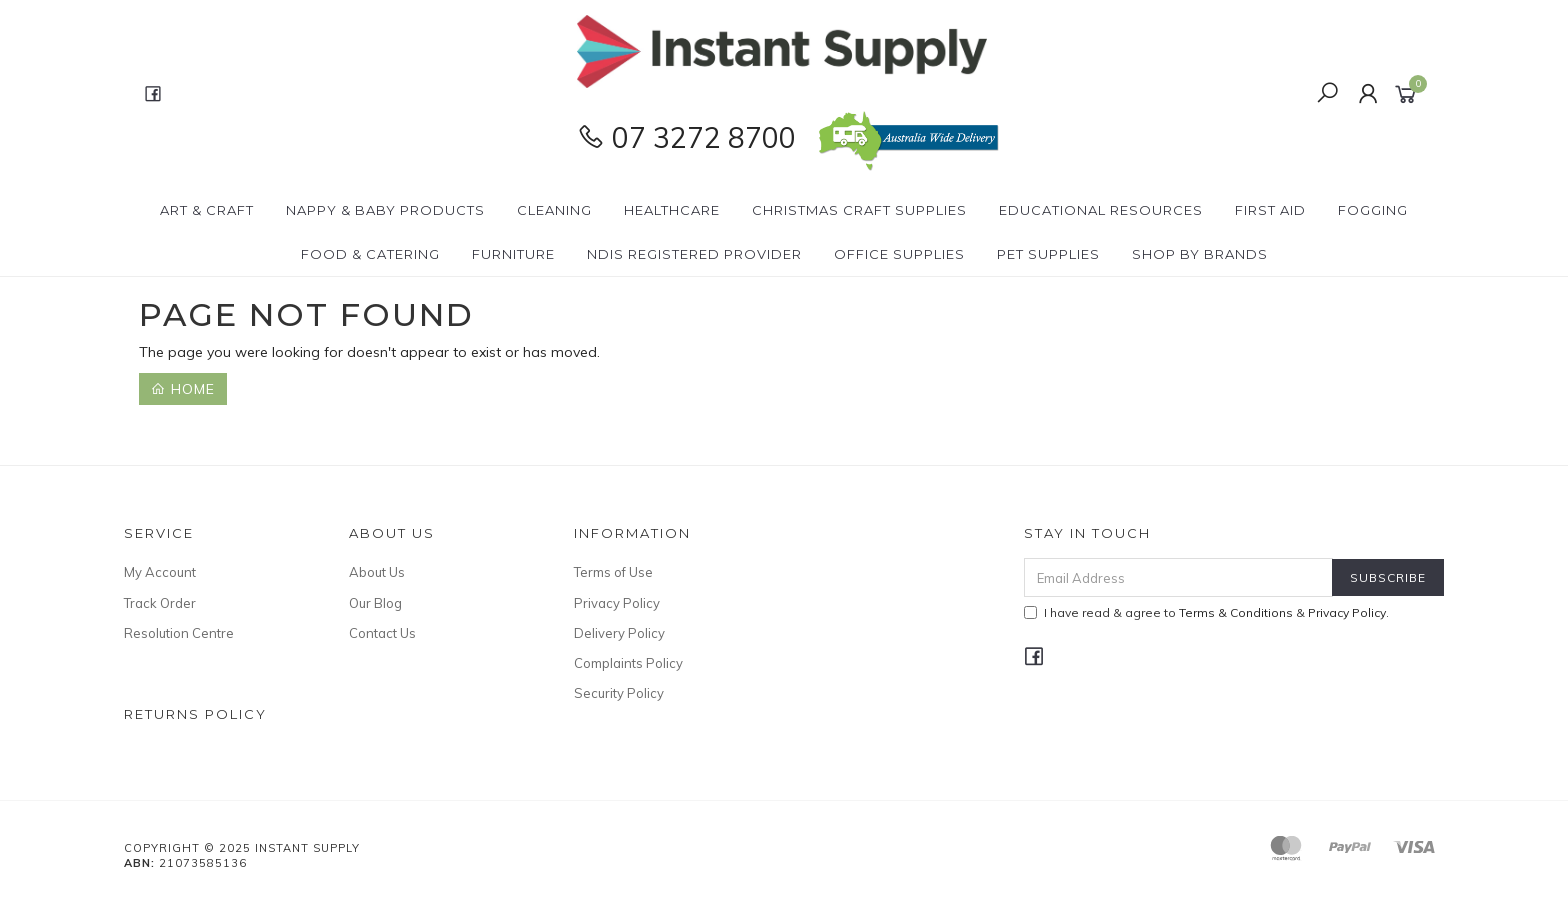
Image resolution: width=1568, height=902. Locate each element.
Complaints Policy (628, 663)
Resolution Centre (179, 633)
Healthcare (672, 210)
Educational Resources (1101, 210)
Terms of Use (613, 572)
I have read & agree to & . (1206, 612)
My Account (160, 572)
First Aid (1270, 210)
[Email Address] (1178, 577)
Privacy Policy (617, 603)
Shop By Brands (1200, 254)
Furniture (513, 254)
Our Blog (375, 603)
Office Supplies (899, 254)
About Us (377, 572)
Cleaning (554, 210)
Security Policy (619, 693)
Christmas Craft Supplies (859, 210)
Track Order (160, 603)
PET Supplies (1048, 254)
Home (183, 389)
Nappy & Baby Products (385, 210)
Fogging (1373, 210)
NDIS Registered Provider (694, 254)
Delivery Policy (619, 633)
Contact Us (382, 633)
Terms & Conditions (1236, 612)
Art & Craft (207, 210)
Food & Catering (370, 254)
